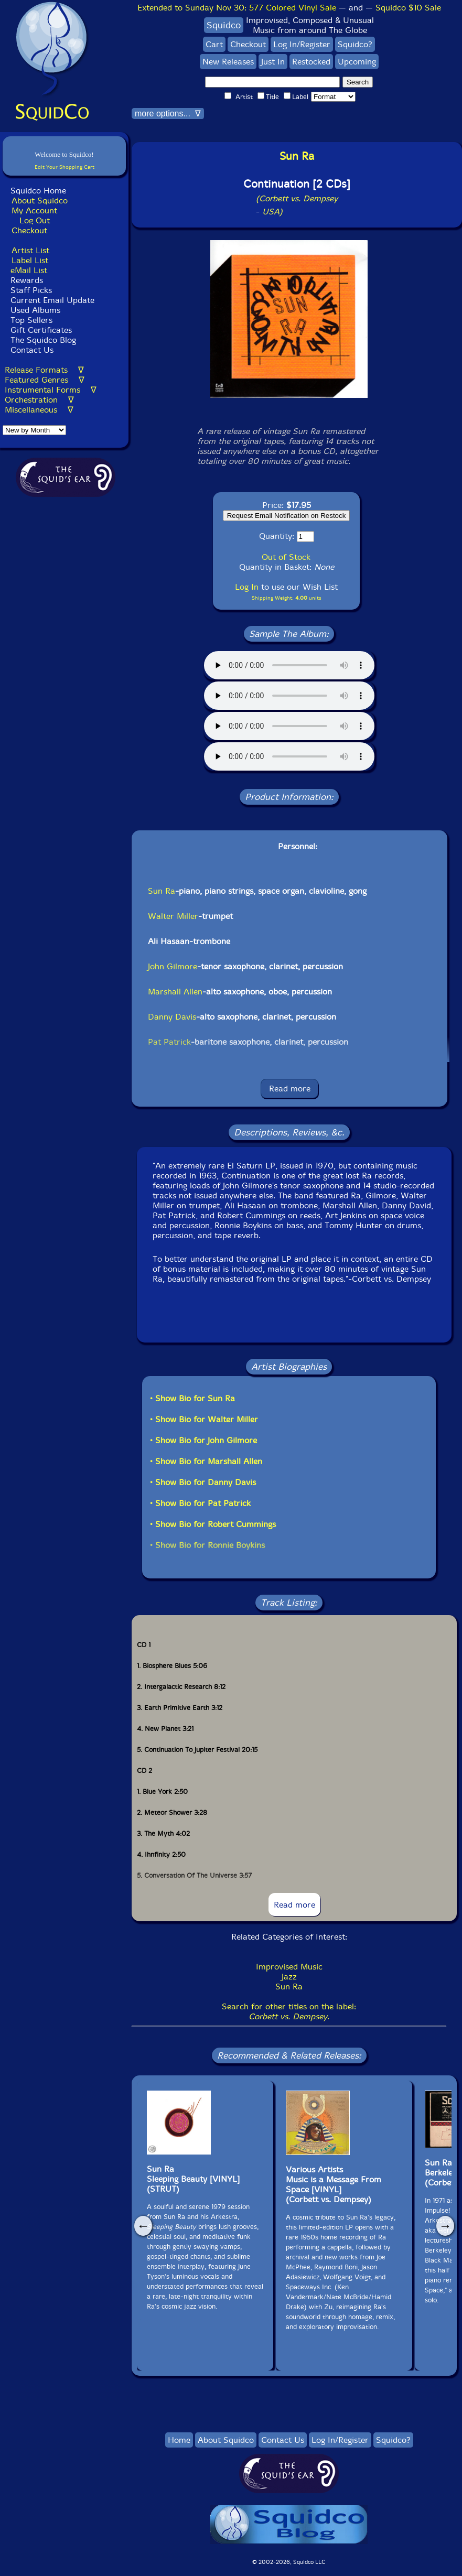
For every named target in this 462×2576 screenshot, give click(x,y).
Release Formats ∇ (44, 370)
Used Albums (35, 310)
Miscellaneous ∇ (39, 410)
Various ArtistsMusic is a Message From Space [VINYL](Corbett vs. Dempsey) (333, 2184)
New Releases (228, 62)
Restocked (311, 62)
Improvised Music (289, 1967)
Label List (30, 260)
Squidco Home (38, 191)
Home (179, 2440)
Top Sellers (31, 320)
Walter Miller (173, 916)
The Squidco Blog (43, 340)
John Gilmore (172, 966)
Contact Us (30, 350)
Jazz (289, 1977)
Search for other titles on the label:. (289, 2011)
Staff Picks (31, 290)
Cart (214, 44)
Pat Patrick (169, 1042)
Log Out (34, 220)
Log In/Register (301, 44)
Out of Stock (286, 557)
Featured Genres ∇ (44, 380)
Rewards (26, 280)
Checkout (29, 230)
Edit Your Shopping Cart (64, 167)
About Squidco (40, 200)
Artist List (30, 250)
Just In (273, 62)
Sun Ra (161, 891)
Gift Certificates (41, 330)
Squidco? (355, 44)
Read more (289, 1089)
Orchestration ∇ (39, 400)
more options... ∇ (168, 113)
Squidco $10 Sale (408, 8)
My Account (34, 210)
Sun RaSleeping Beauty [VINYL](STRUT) (193, 2179)
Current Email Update (51, 300)
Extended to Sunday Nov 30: (236, 8)
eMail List (28, 270)
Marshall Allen (175, 992)
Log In (247, 587)
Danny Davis (172, 1017)
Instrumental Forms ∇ (50, 390)
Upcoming (357, 62)
